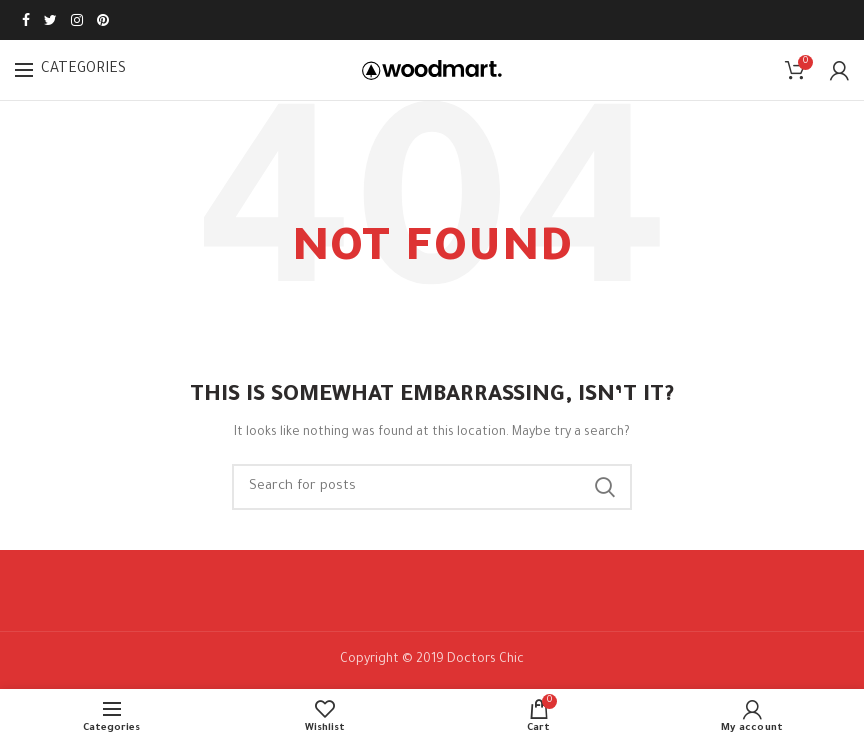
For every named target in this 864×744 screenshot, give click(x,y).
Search (605, 487)
